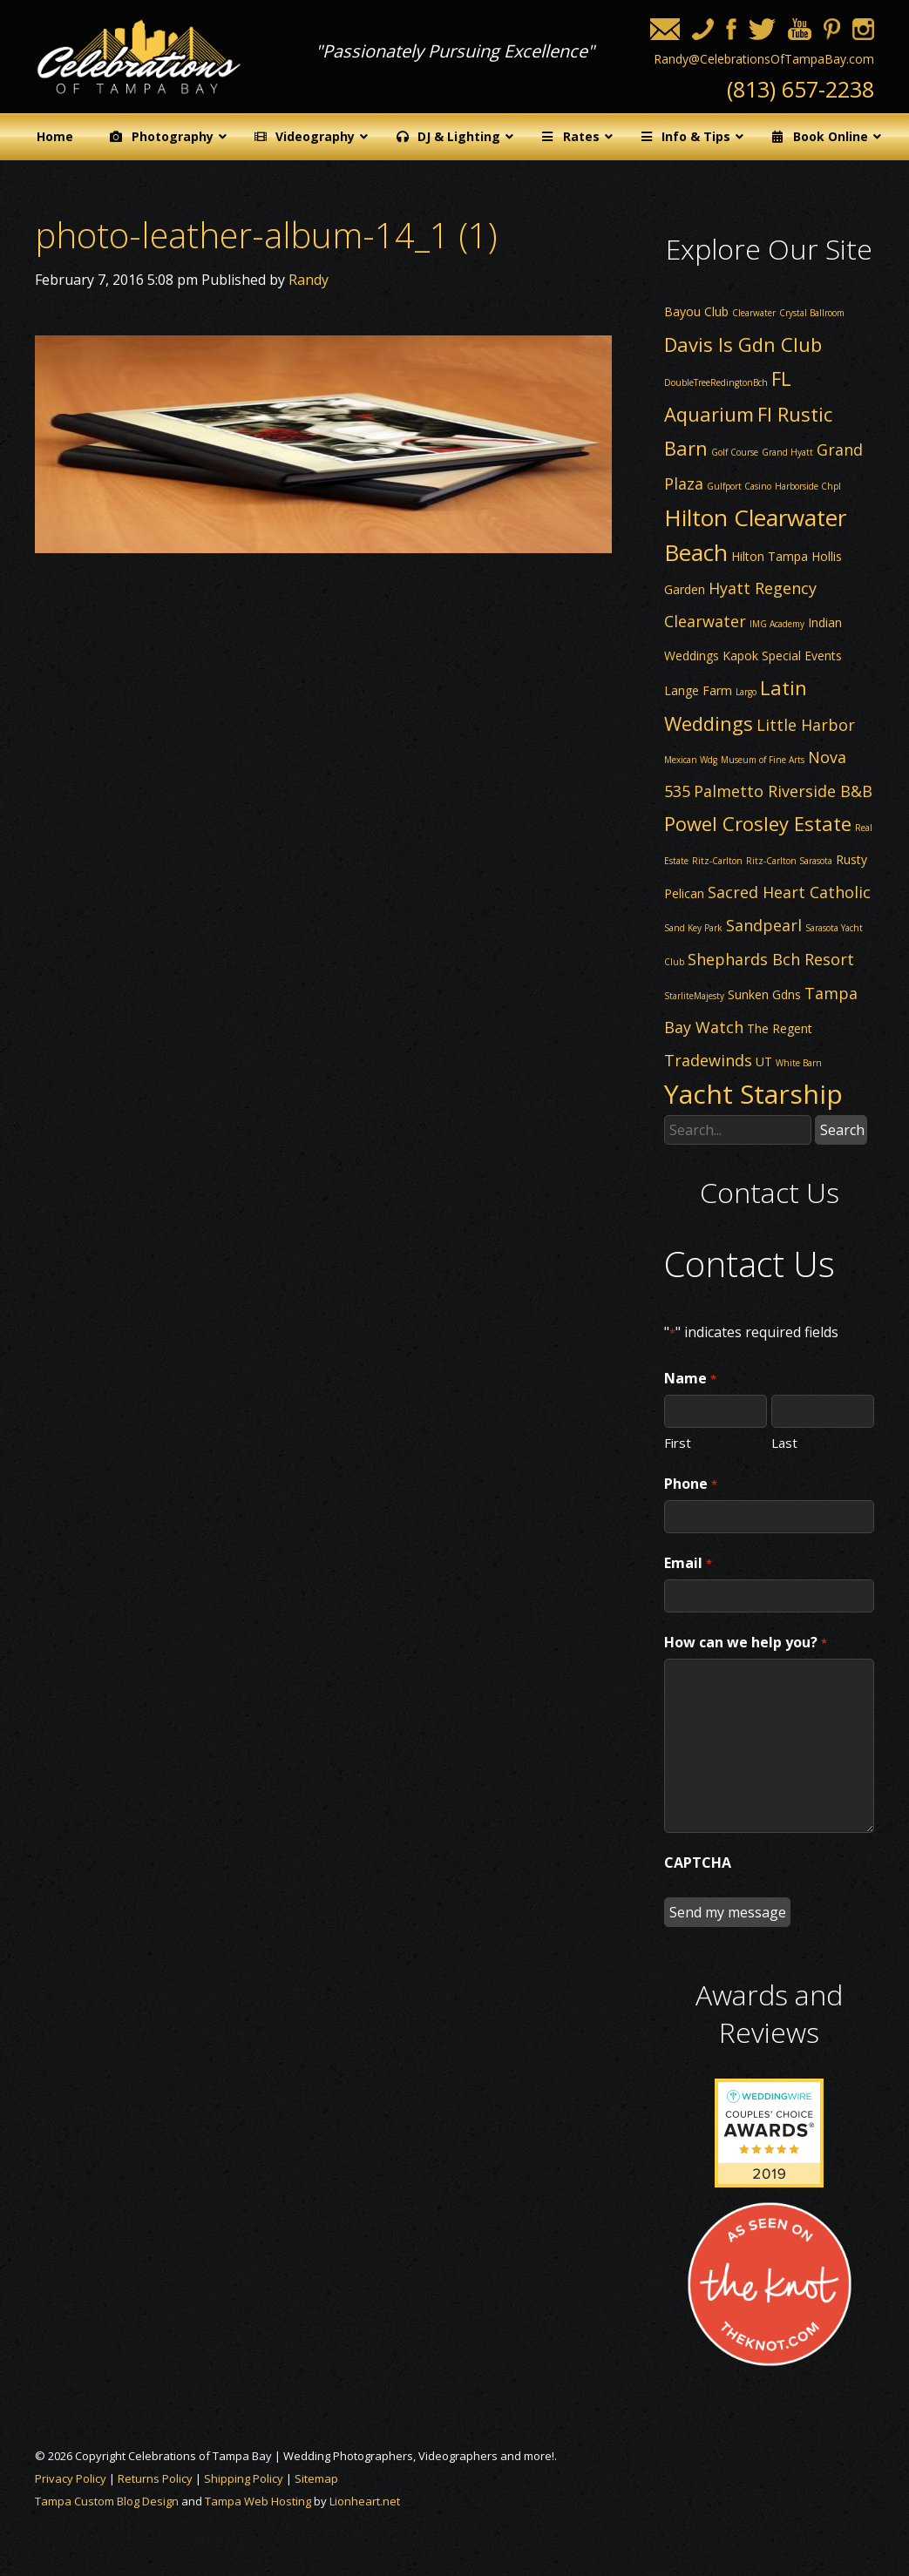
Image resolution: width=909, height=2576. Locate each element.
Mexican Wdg (690, 760)
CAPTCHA (697, 1862)
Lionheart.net (364, 2501)
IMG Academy (777, 624)
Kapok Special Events (782, 655)
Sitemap (316, 2478)
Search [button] (842, 1129)
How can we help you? (745, 1643)
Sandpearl (764, 925)
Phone (690, 1484)
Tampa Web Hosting (258, 2501)
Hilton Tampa (769, 556)
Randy (308, 279)
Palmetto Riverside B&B (783, 791)
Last (784, 1442)
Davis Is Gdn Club (743, 344)
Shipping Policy (243, 2478)
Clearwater (754, 313)
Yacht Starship (753, 1094)
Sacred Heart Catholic (789, 892)
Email (687, 1563)
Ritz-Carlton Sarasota (789, 861)
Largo (746, 692)
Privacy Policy (70, 2478)
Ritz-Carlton (717, 861)
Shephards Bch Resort (771, 959)
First (677, 1442)
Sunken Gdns (764, 994)
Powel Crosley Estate (757, 823)
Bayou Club (696, 311)
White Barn (799, 1063)
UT (764, 1061)
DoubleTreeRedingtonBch (716, 382)
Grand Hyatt (787, 452)
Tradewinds (708, 1060)
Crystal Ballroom (812, 313)
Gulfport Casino (739, 486)
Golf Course (734, 452)
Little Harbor (805, 724)
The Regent (779, 1028)
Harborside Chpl (808, 486)
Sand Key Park (693, 928)
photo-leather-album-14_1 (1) (266, 235)
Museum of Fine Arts (762, 760)
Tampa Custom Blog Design (107, 2501)
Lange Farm (698, 690)
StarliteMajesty (694, 996)
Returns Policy (155, 2478)
